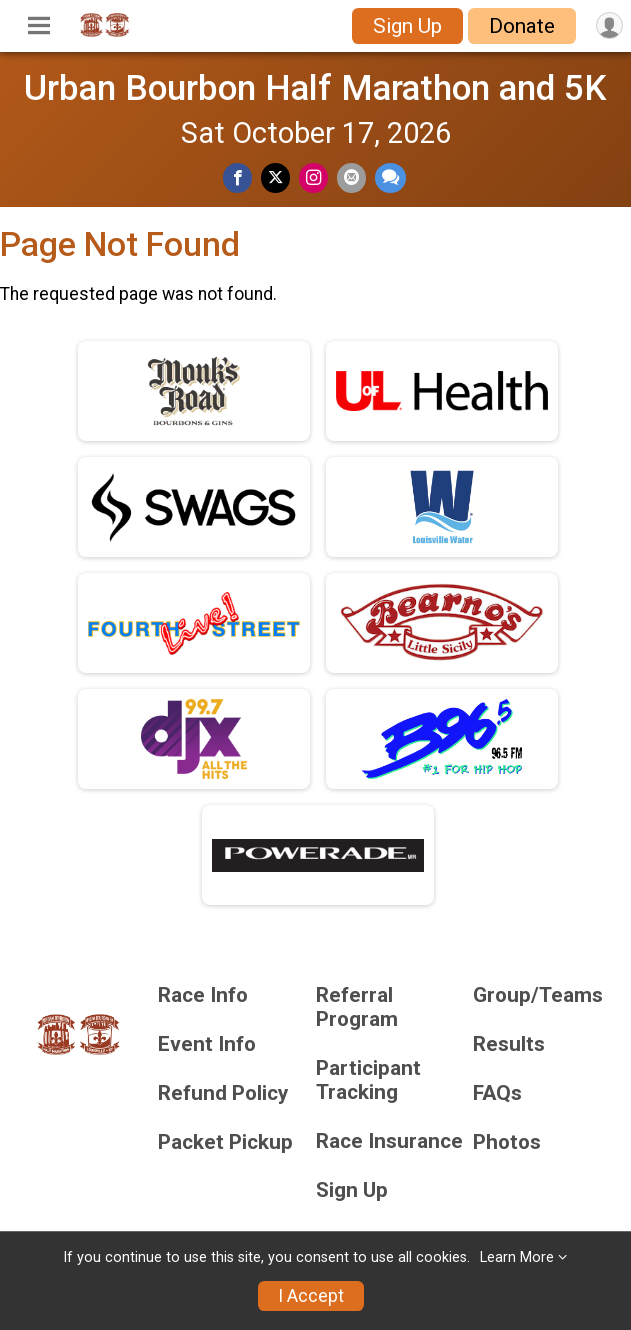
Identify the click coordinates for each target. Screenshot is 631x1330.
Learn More (517, 1257)
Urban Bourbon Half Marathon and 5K (315, 88)
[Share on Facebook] (237, 177)
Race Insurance (389, 1141)
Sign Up (407, 26)
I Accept (311, 1296)
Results (509, 1044)
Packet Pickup (225, 1142)
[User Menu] (609, 25)
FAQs (497, 1093)
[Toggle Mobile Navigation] (39, 26)
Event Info (207, 1044)
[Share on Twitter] (275, 177)
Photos (507, 1142)
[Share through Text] (390, 177)
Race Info (203, 995)
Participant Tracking (368, 1080)
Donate (522, 26)
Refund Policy (223, 1093)
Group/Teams (538, 995)
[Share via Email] (351, 177)
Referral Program (357, 1007)
